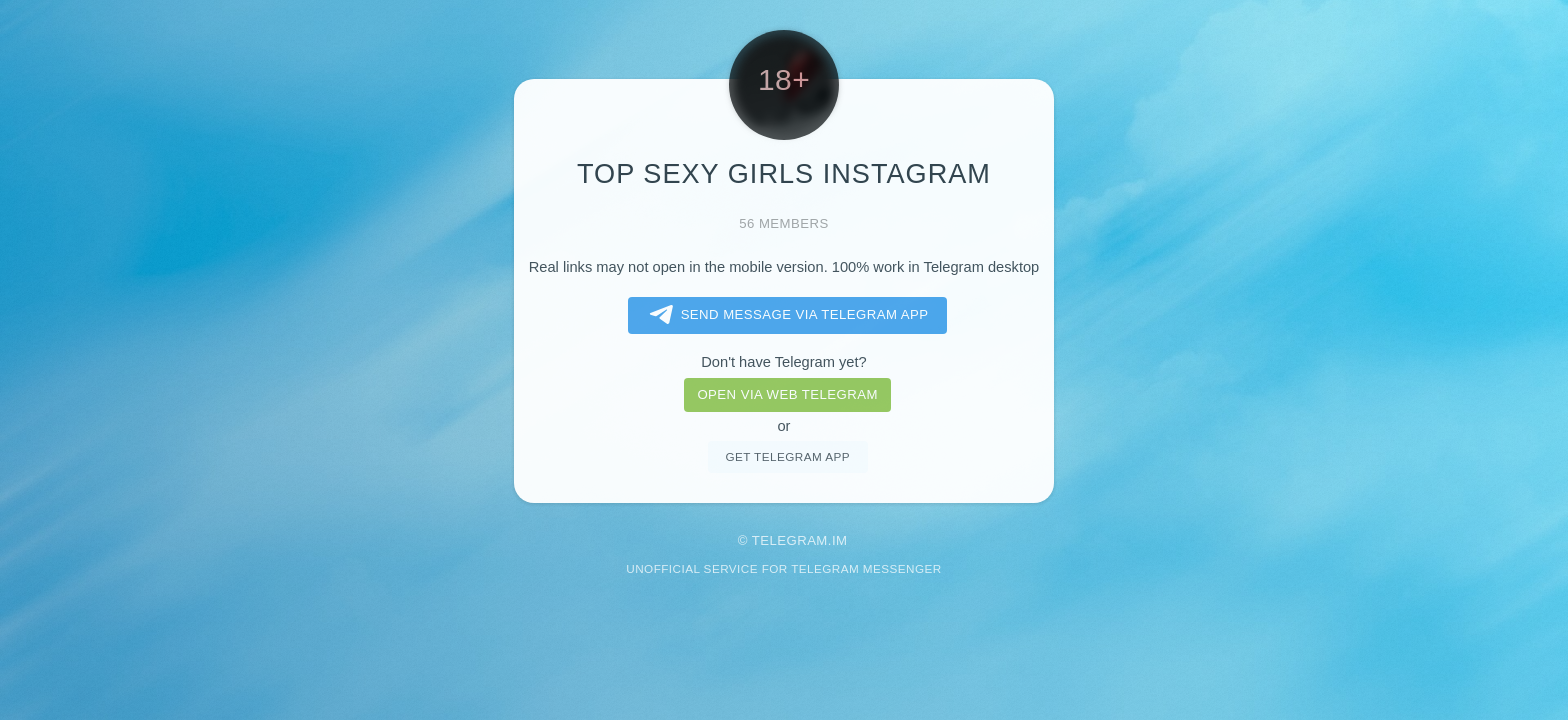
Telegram (790, 540)
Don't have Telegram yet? (783, 362)
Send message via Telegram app (785, 315)
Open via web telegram (787, 394)
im (840, 540)
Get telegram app (787, 456)
